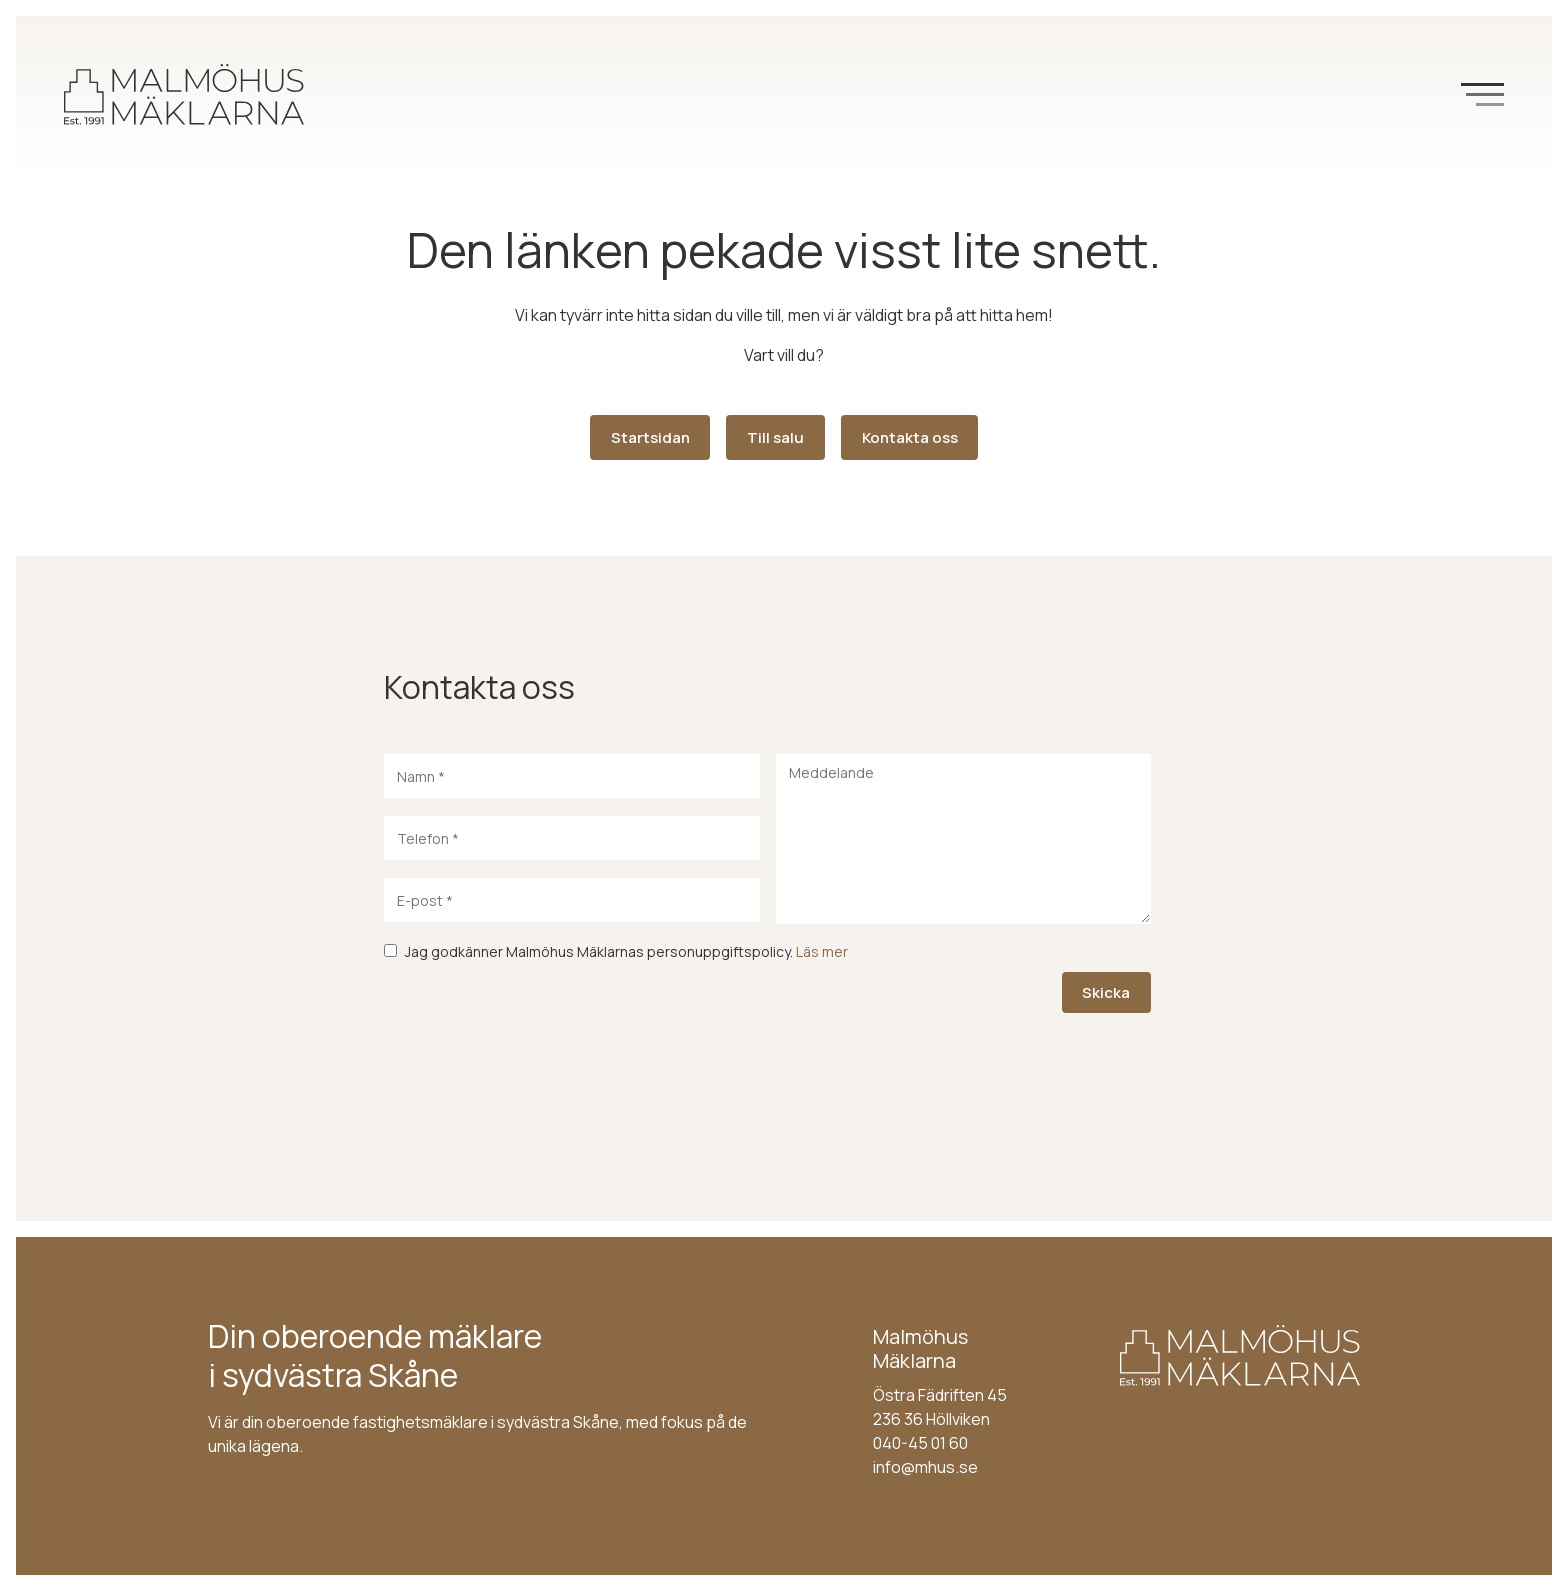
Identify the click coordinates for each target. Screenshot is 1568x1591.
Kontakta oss (910, 437)
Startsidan (650, 437)
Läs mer (822, 951)
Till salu (775, 437)
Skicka (1106, 992)
